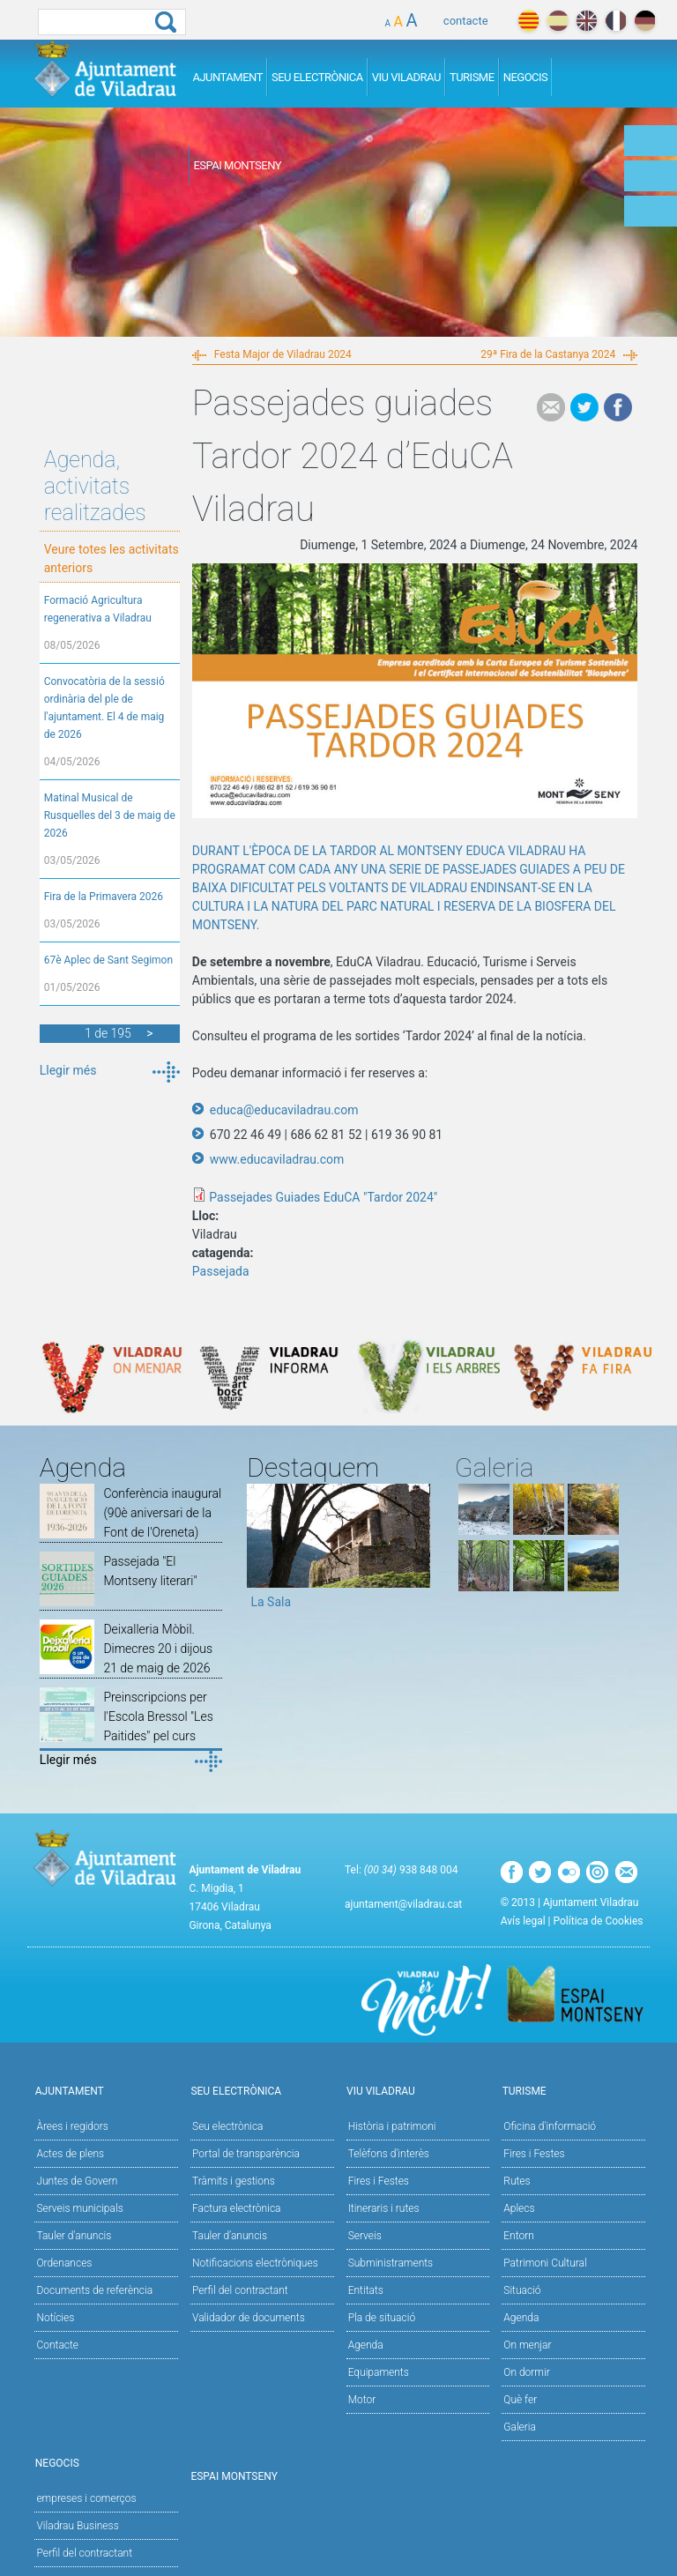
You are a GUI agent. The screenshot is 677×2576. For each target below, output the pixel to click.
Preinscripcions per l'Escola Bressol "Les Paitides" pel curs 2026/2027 (157, 1726)
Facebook (618, 407)
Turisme (472, 77)
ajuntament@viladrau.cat (403, 1904)
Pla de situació (382, 2318)
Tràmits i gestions (233, 2181)
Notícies (55, 2318)
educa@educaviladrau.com (284, 1110)
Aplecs (518, 2208)
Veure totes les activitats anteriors (111, 558)
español (557, 21)
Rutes (516, 2181)
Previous (260, 1552)
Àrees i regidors (72, 2126)
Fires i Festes (378, 2181)
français (616, 21)
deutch (645, 21)
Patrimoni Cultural (544, 2263)
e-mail (551, 407)
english (587, 21)
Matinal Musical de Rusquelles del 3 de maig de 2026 (109, 815)
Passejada (220, 1271)
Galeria (519, 2427)
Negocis (525, 77)
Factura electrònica (236, 2208)
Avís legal (523, 1921)
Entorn (518, 2236)
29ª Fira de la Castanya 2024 (547, 354)
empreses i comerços (86, 2498)
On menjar (527, 2345)
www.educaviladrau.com (277, 1159)
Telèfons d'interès (388, 2154)
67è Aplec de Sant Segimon (108, 960)
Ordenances (64, 2263)
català (528, 21)
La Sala (270, 1602)
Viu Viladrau (406, 77)
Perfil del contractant (240, 2290)
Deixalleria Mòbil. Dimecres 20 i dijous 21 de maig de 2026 (157, 1648)
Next (417, 1552)
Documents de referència (94, 2290)
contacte (465, 20)
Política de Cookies (599, 1921)
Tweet (584, 407)
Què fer (520, 2400)
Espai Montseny (237, 165)
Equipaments (378, 2372)
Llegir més (68, 1070)
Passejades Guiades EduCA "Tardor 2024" (323, 1197)
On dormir (526, 2372)
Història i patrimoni (392, 2126)
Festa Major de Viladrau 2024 (283, 354)
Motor (362, 2400)
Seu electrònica (228, 2126)
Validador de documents (248, 2318)
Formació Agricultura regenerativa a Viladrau (98, 609)
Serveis (365, 2236)
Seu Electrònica (317, 77)
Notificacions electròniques (255, 2263)
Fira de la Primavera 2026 (103, 896)
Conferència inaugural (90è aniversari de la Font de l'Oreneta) (162, 1512)
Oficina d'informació (549, 2126)
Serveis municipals (79, 2208)
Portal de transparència (246, 2154)
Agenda (365, 2345)
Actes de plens (70, 2154)
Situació (521, 2290)
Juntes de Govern (76, 2181)
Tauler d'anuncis (73, 2236)
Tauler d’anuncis (229, 2236)
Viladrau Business (77, 2526)
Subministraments (391, 2263)
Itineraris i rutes (384, 2208)
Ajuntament (227, 77)
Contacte (57, 2345)
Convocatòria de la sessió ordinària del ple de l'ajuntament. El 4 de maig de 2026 (104, 708)
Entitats (365, 2290)
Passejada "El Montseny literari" (150, 1571)
